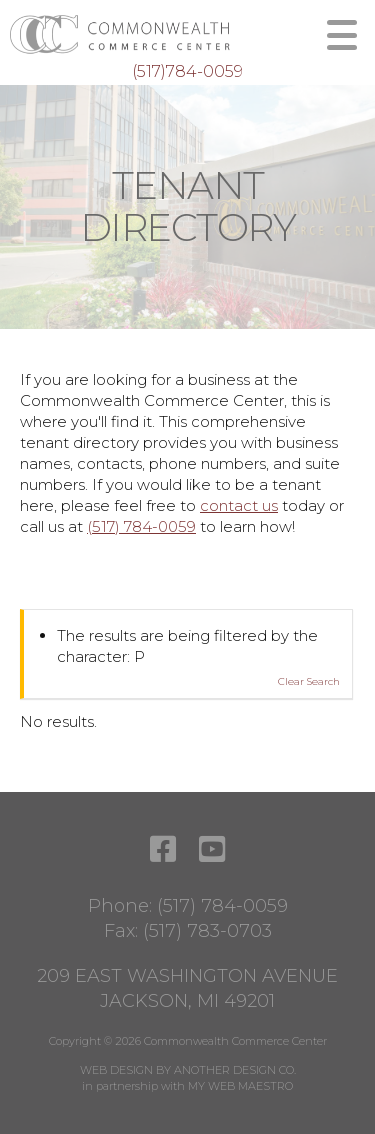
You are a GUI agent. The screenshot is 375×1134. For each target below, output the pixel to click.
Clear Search (309, 681)
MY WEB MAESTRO (240, 1086)
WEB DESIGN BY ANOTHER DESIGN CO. (188, 1070)
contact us (239, 505)
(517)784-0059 (187, 72)
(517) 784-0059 (141, 526)
